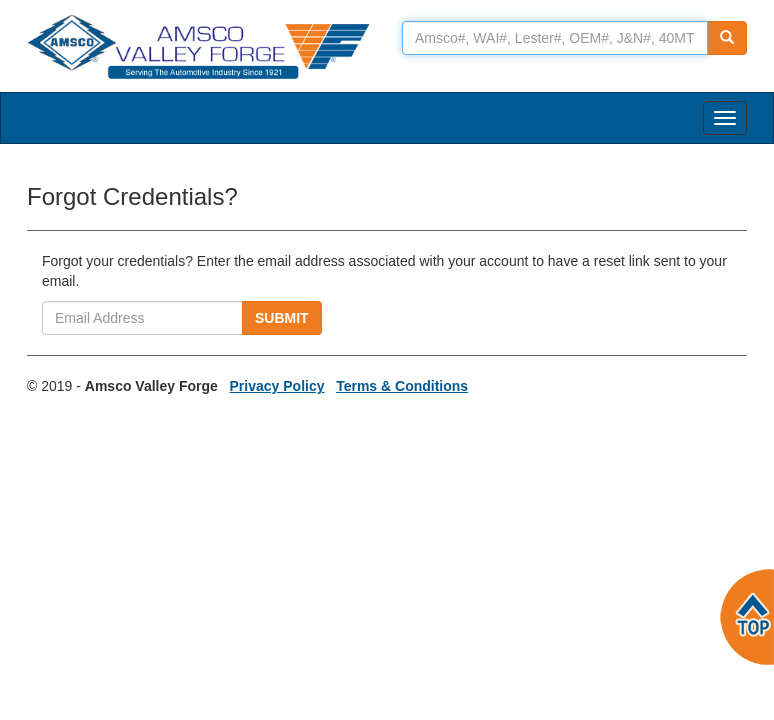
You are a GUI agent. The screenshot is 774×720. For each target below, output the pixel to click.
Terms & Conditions (402, 386)
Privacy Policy (277, 386)
